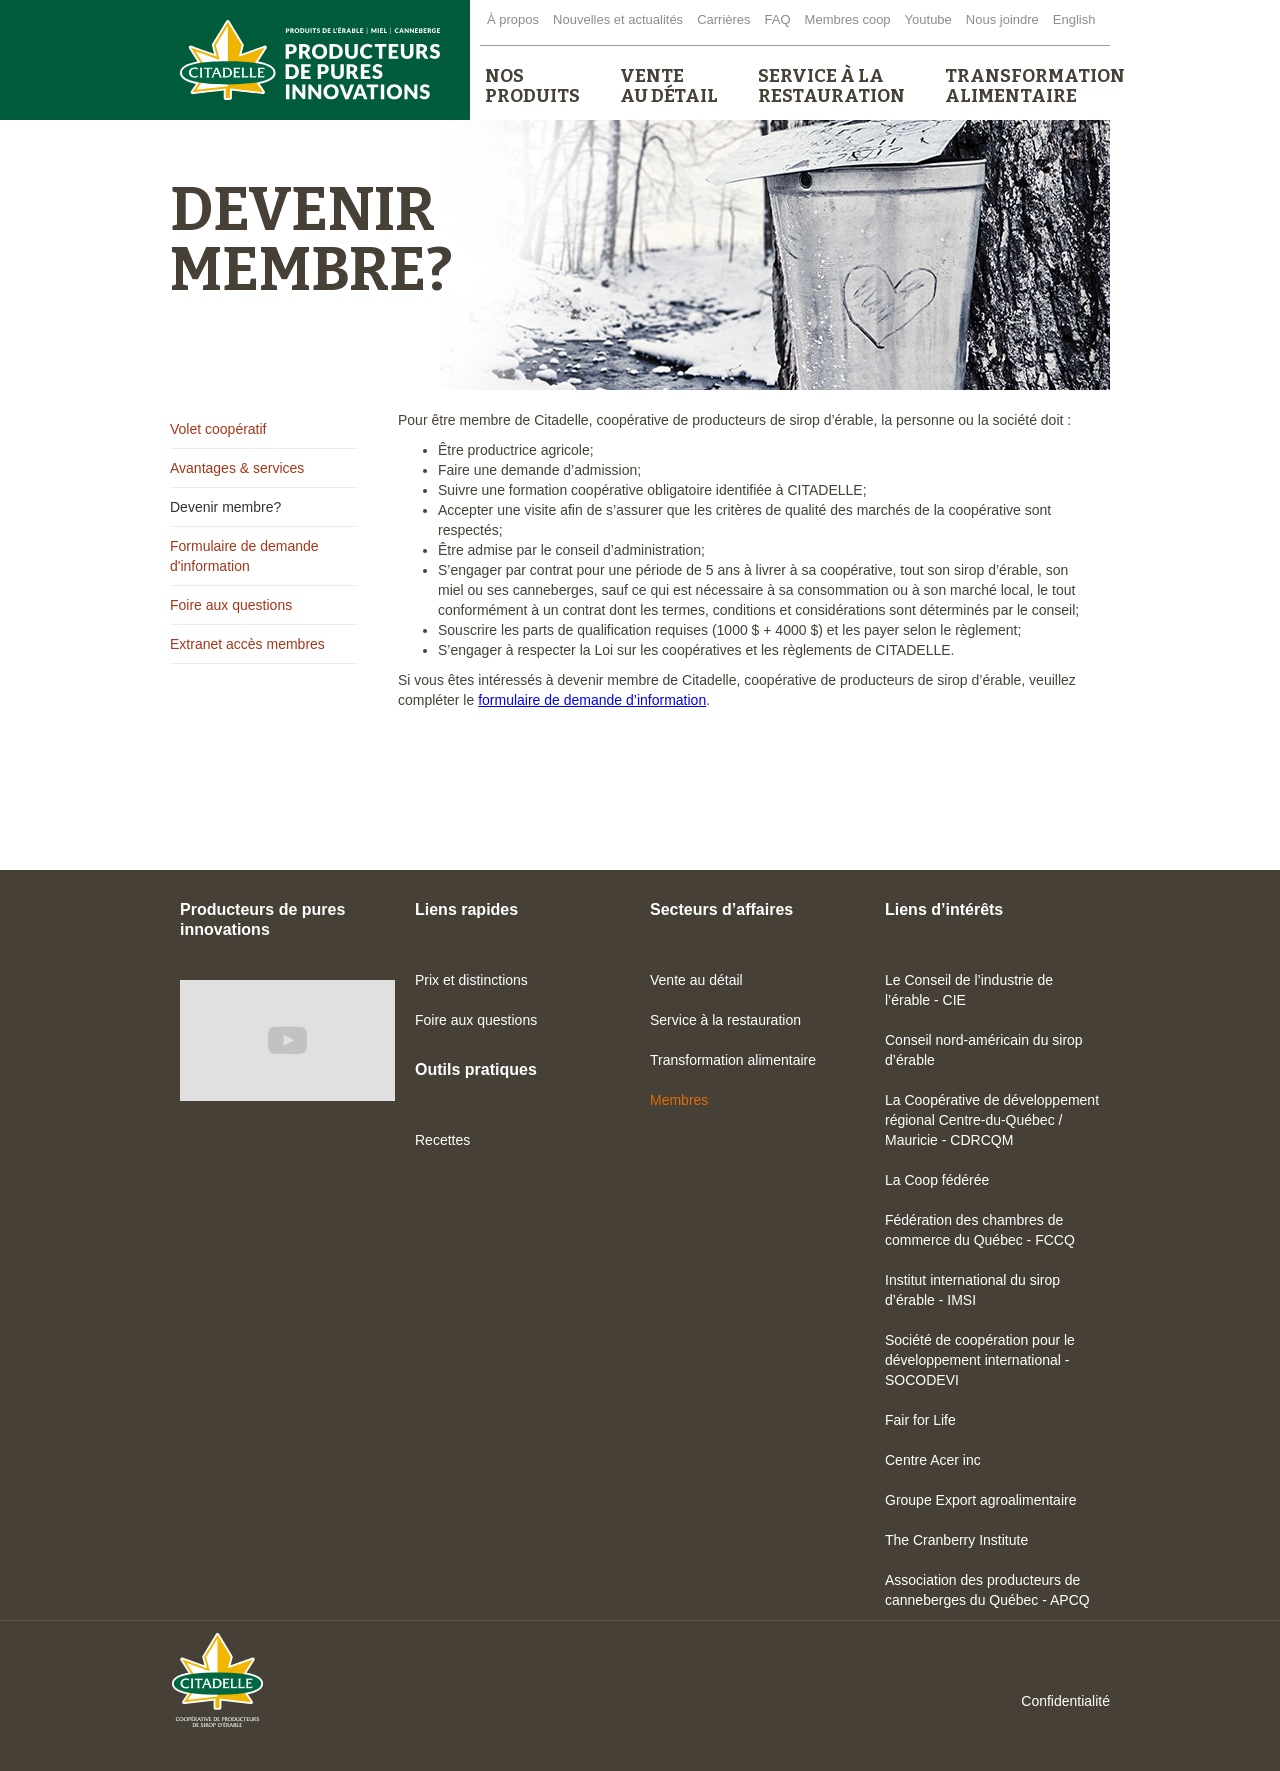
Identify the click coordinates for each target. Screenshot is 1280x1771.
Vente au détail (696, 980)
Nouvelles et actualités (618, 19)
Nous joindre (1002, 19)
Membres (679, 1100)
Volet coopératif (218, 429)
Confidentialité (1065, 1701)
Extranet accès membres (247, 644)
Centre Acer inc (933, 1460)
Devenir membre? (225, 507)
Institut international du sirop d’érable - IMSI (972, 1290)
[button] (532, 86)
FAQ (778, 19)
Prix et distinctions (471, 980)
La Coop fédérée (937, 1180)
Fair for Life (920, 1420)
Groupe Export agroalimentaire (980, 1500)
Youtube (928, 19)
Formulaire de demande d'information (244, 556)
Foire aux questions (231, 605)
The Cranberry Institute (956, 1540)
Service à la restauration (725, 1020)
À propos (513, 19)
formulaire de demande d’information (592, 700)
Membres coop (848, 19)
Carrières (723, 19)
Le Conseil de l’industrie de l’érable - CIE (969, 990)
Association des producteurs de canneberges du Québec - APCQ (987, 1590)
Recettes (442, 1140)
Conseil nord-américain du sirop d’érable (984, 1050)
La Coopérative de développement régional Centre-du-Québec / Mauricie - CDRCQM (992, 1120)
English (1074, 19)
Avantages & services (237, 468)
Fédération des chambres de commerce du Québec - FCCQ (980, 1230)
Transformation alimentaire (733, 1060)
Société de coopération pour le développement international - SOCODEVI (980, 1360)
